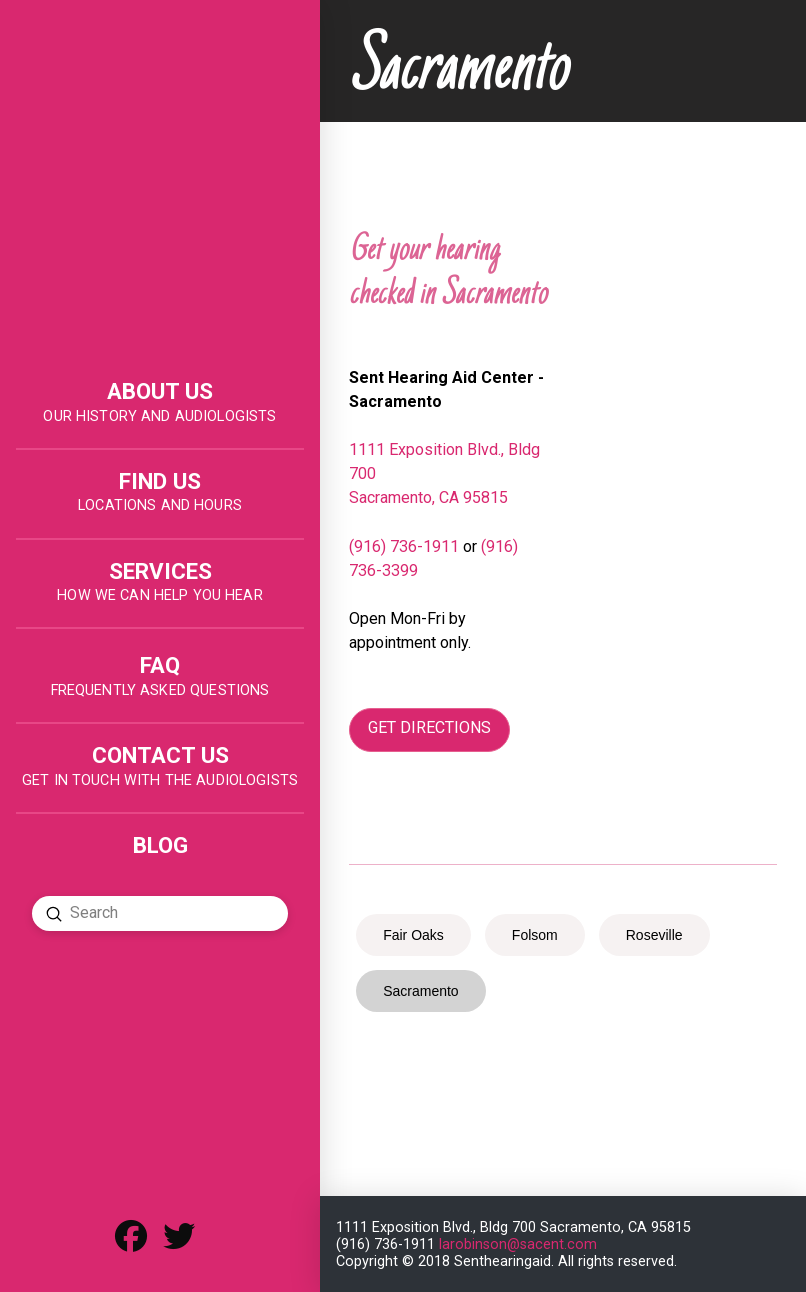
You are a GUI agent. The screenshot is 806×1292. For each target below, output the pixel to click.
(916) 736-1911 (404, 546)
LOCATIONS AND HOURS (160, 505)
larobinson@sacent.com (518, 1244)
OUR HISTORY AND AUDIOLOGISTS (159, 416)
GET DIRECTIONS (429, 727)
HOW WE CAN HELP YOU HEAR (159, 595)
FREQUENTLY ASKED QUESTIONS (160, 690)
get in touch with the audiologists (160, 780)
